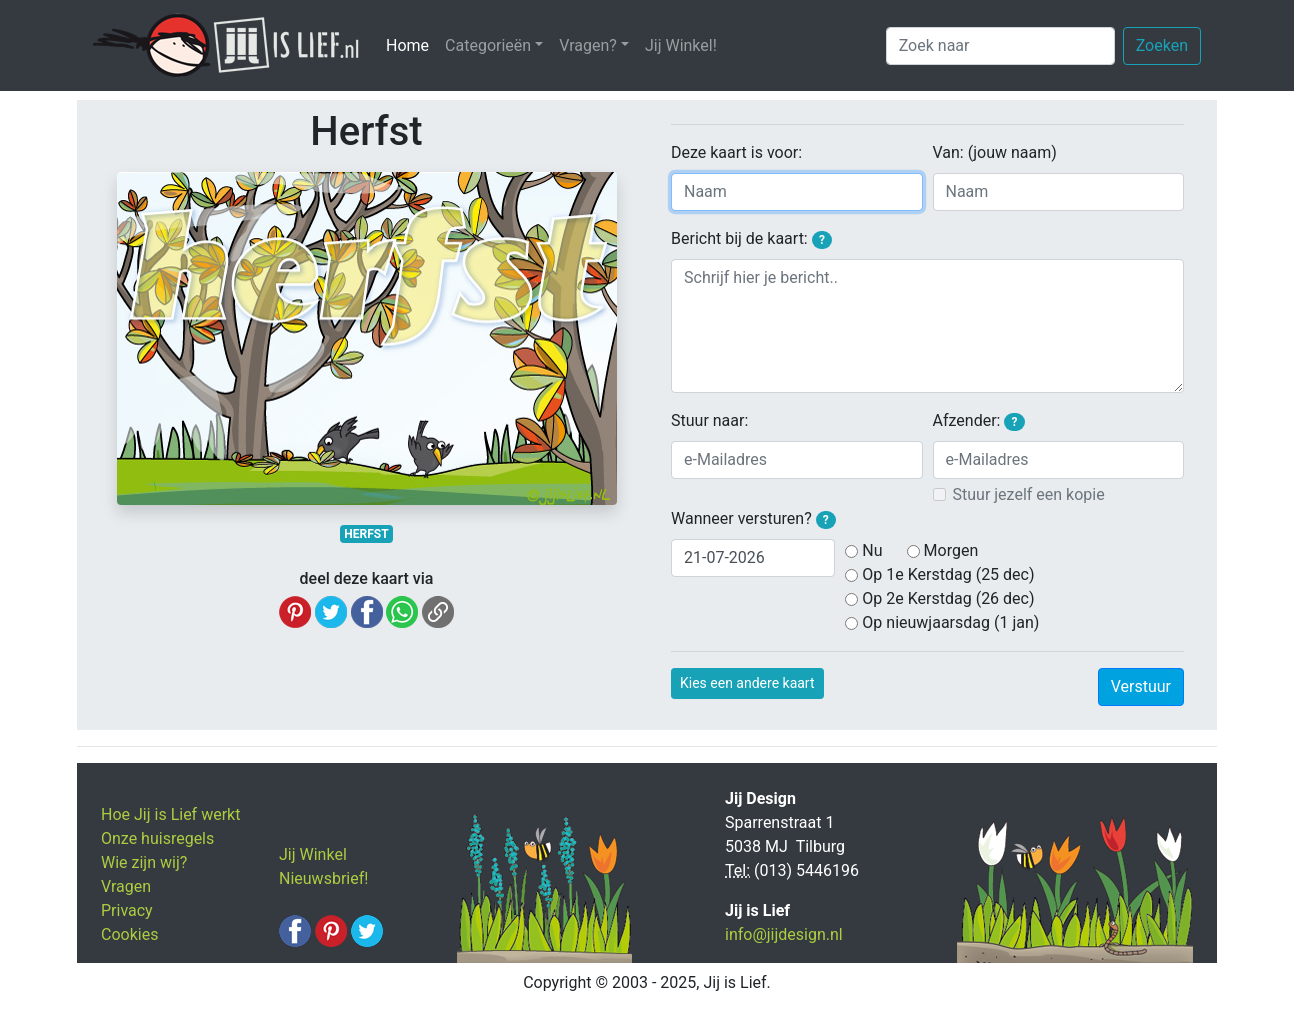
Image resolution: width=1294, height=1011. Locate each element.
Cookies (129, 934)
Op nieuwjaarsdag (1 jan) (950, 622)
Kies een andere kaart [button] (747, 683)
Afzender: (979, 421)
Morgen (951, 550)
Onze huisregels (157, 838)
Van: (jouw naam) (995, 152)
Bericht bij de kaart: (751, 239)
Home (411, 44)
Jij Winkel (313, 854)
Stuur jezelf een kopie (1029, 494)
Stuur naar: (709, 420)
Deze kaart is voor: (736, 152)
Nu (872, 550)
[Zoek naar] (1000, 46)
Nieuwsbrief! (323, 878)
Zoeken (1162, 45)
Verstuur (1141, 686)
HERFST (366, 534)
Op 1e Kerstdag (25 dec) (948, 574)
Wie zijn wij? (144, 862)
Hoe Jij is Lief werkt (170, 814)
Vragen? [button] (588, 45)
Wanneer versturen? (753, 519)
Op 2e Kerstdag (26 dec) (948, 598)
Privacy (127, 910)
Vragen (126, 886)
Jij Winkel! (681, 45)
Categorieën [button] (488, 45)
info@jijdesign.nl (784, 934)
